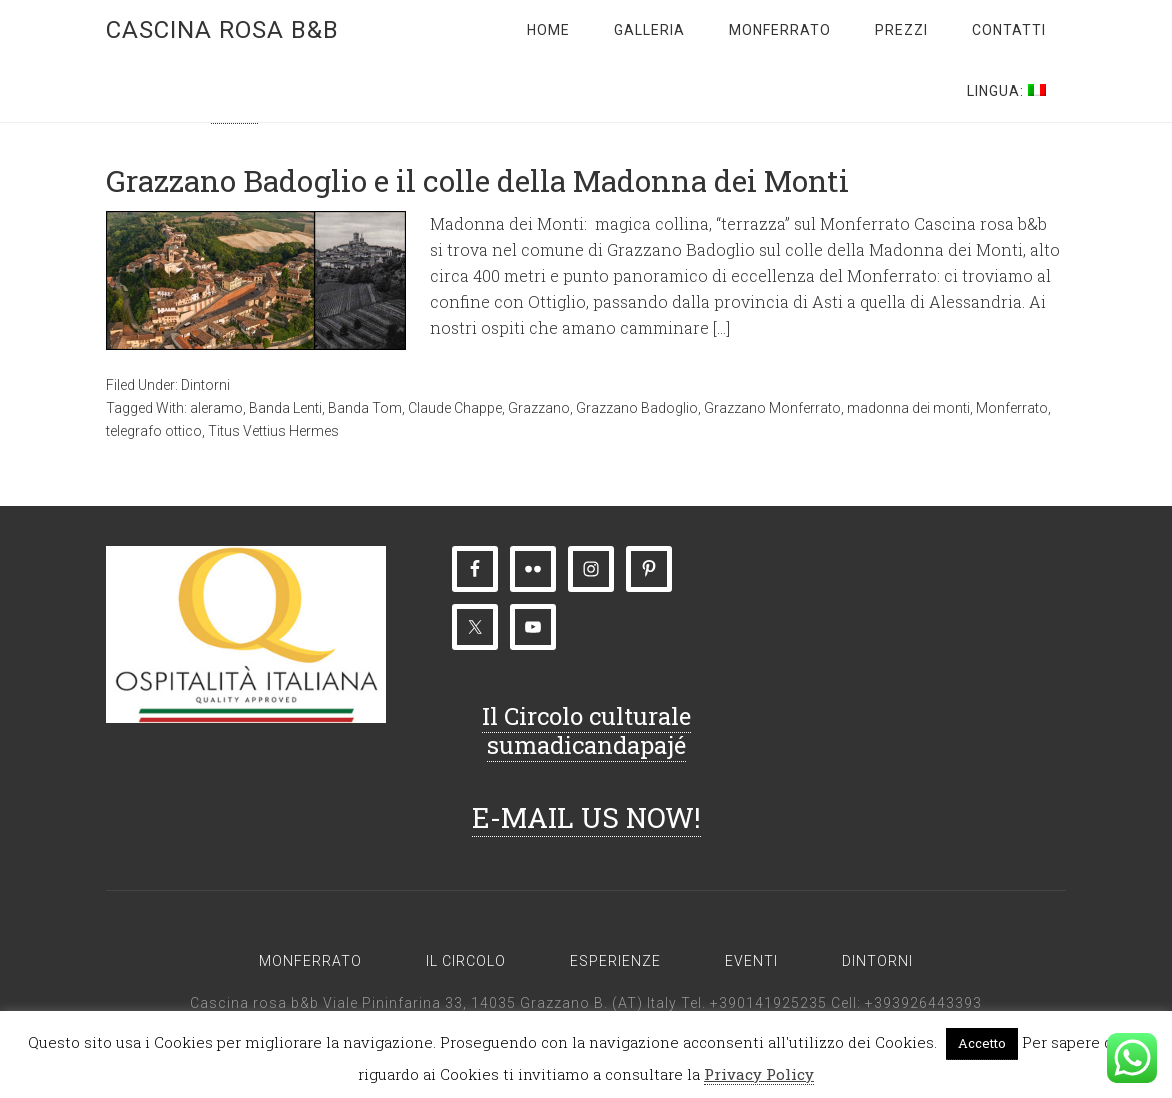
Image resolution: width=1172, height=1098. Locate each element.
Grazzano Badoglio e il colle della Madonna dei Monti (477, 180)
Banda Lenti (285, 408)
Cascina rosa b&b (222, 30)
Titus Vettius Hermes (273, 431)
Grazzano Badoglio (637, 408)
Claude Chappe (455, 408)
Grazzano (539, 408)
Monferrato (1012, 408)
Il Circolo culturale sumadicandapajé (586, 730)
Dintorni (205, 385)
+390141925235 (768, 1003)
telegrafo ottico (154, 431)
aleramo (216, 408)
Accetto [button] (982, 1043)
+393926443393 (923, 1003)
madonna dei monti (908, 408)
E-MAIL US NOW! (586, 817)
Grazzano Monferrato (772, 408)
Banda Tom (365, 408)
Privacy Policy (759, 1074)
